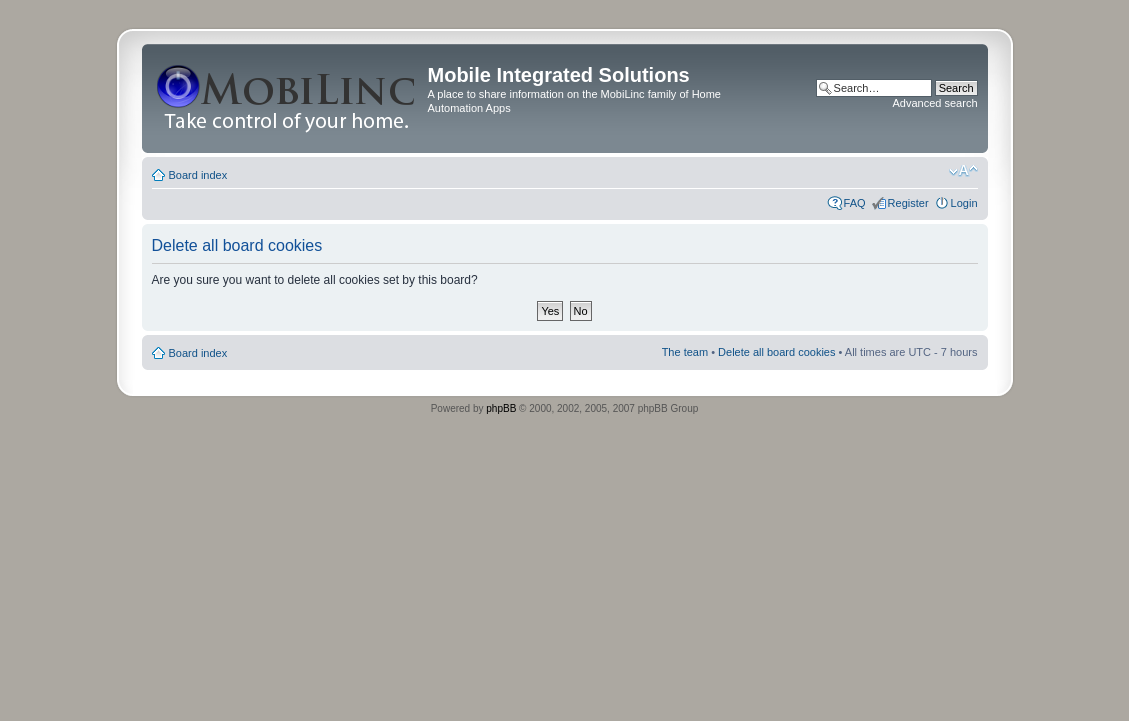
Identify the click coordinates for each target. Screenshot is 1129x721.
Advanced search (935, 103)
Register (908, 203)
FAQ (855, 203)
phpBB (501, 408)
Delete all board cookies (776, 352)
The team (685, 352)
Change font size (963, 171)
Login (964, 203)
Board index (198, 175)
